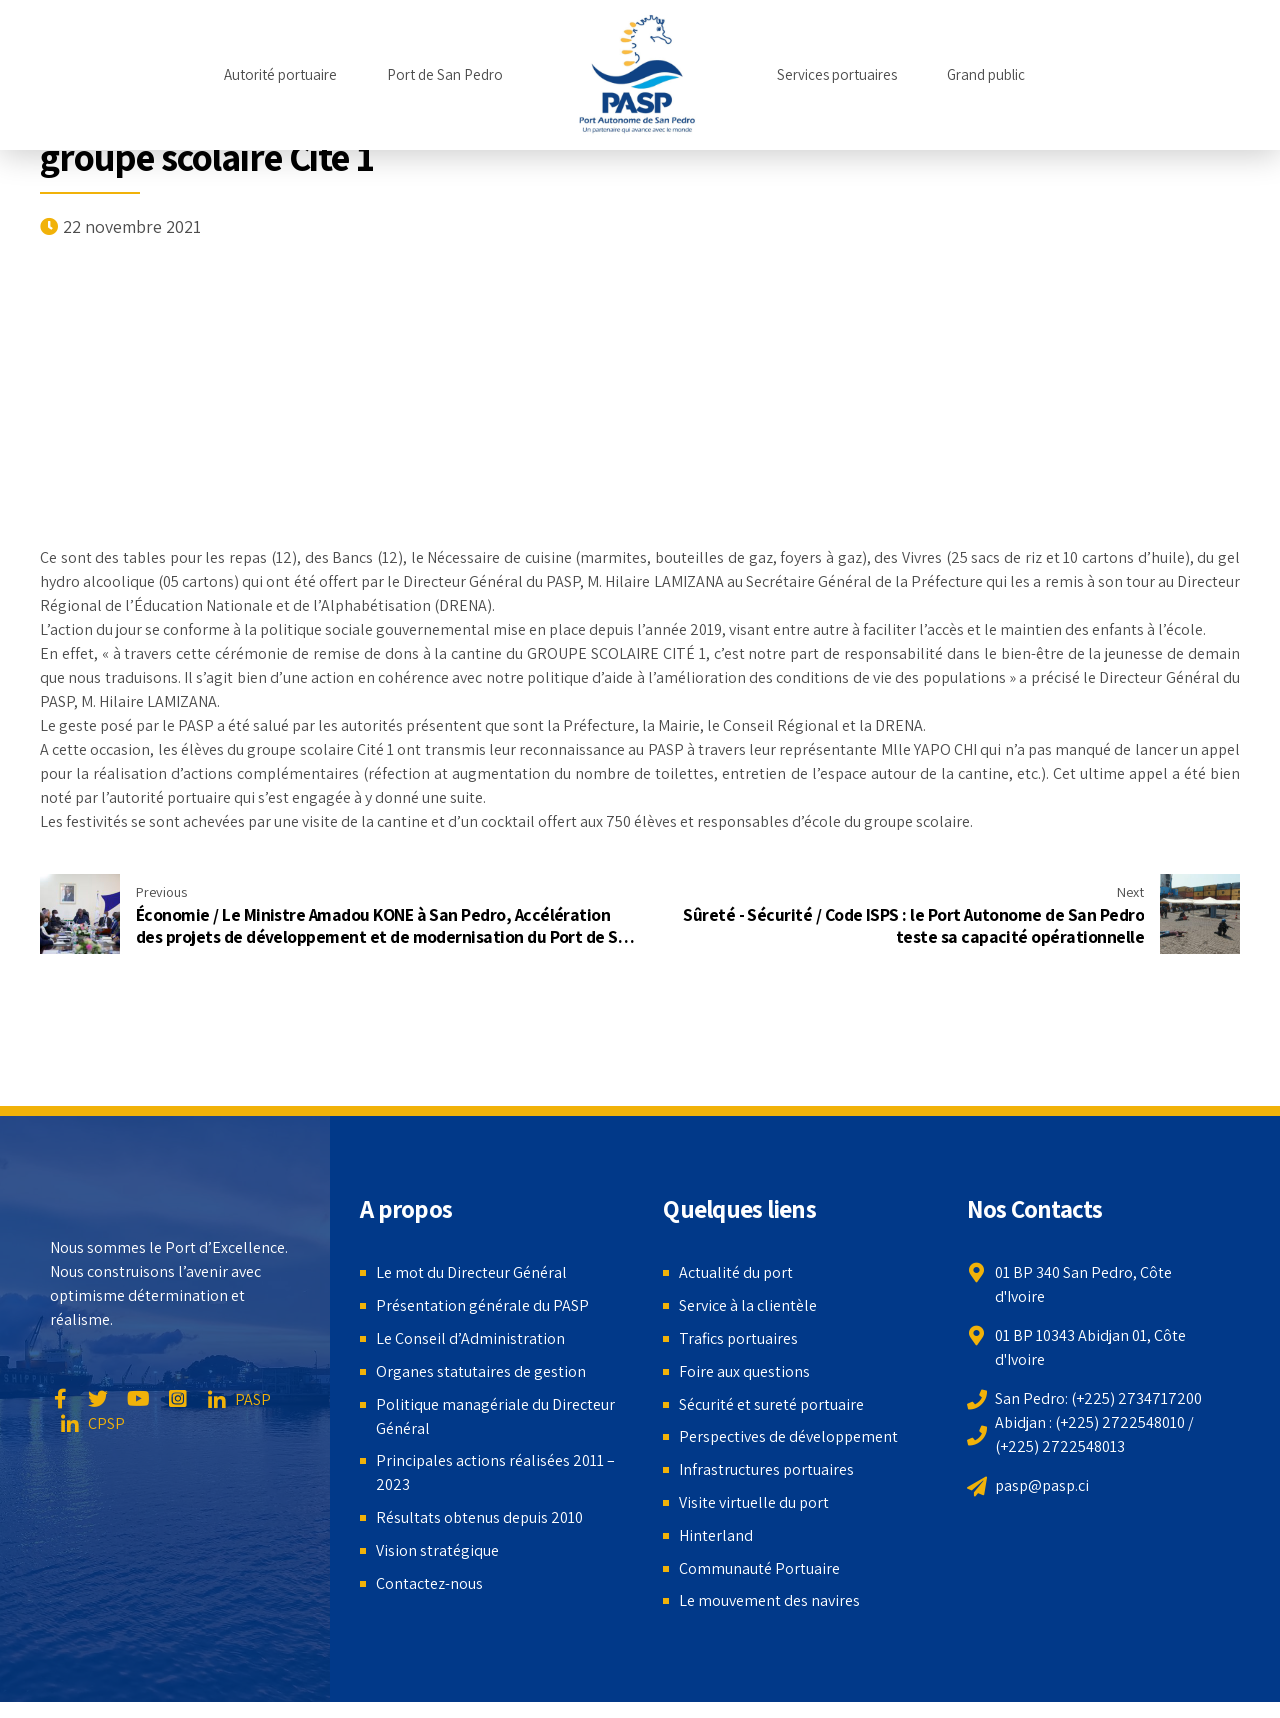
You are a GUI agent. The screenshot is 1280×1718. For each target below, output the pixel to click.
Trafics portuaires (738, 1338)
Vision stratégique (437, 1550)
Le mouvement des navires (769, 1600)
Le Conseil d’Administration (470, 1338)
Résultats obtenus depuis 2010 (479, 1517)
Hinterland (716, 1535)
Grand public (986, 74)
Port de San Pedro (445, 74)
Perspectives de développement (788, 1436)
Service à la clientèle (748, 1305)
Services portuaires (837, 74)
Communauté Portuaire (759, 1568)
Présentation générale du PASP (482, 1305)
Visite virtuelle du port (754, 1502)
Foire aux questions (744, 1371)
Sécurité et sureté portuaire (771, 1404)
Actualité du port (736, 1272)
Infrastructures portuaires (766, 1469)
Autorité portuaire (280, 74)
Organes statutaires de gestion (481, 1371)
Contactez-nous (429, 1583)
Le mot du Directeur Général (471, 1272)
